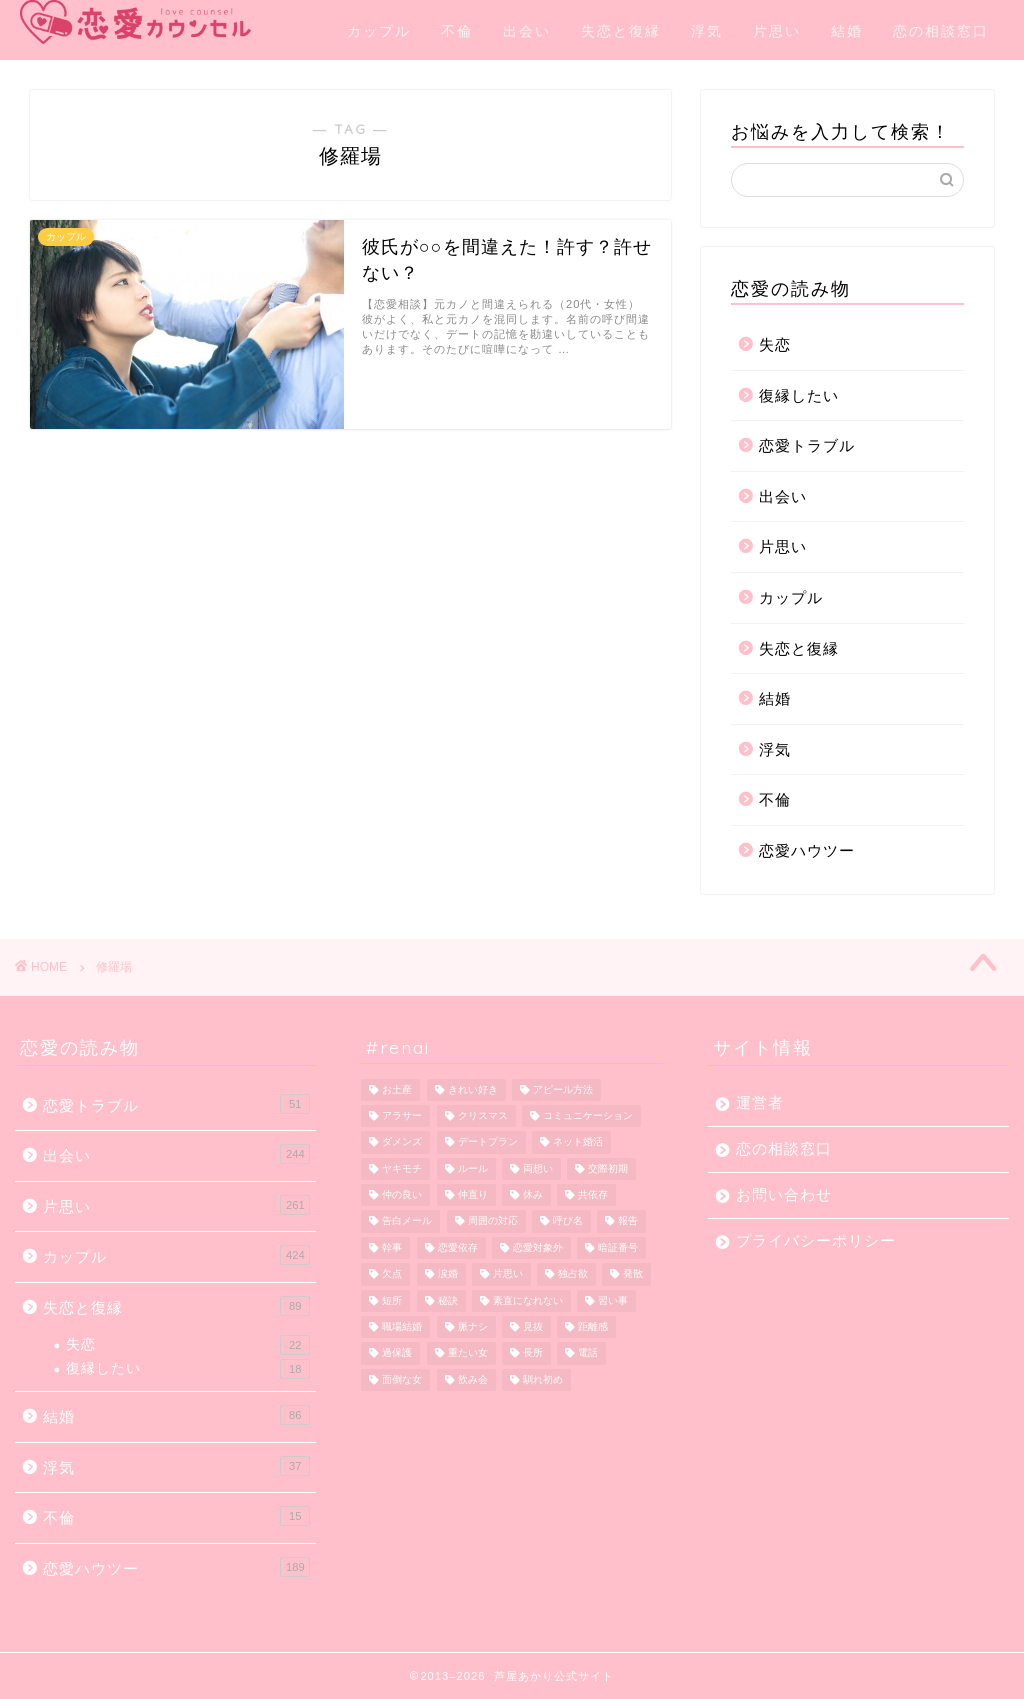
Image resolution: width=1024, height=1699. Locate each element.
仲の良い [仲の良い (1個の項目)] (402, 1194)
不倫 (457, 31)
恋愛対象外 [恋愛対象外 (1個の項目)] (538, 1247)
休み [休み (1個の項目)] (533, 1194)
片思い (777, 31)
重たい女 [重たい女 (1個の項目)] (468, 1353)
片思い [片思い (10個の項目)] (508, 1274)
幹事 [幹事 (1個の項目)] (392, 1247)
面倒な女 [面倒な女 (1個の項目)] (402, 1379)
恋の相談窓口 (941, 31)
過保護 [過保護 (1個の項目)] (397, 1353)
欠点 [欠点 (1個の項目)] (392, 1274)
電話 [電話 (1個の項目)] (588, 1353)
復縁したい (799, 395)
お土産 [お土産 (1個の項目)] (397, 1089)
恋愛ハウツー (807, 850)
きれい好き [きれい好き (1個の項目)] (473, 1089)
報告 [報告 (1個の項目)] (628, 1221)
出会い (527, 31)
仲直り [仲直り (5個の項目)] (473, 1194)
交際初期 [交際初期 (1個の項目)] (608, 1168)
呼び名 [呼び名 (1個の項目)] (568, 1221)
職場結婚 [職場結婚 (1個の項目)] (402, 1326)
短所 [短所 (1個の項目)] (392, 1300)
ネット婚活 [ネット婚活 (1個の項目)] (578, 1142)
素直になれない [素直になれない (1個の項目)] (528, 1300)
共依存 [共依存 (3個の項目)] (593, 1194)
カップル (379, 31)
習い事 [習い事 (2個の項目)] (613, 1300)
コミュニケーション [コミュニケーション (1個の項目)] (588, 1115)
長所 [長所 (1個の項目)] (533, 1353)
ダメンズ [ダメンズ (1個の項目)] (402, 1142)
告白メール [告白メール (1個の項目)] (407, 1221)
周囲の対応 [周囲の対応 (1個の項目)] (493, 1221)
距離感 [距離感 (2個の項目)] (593, 1326)
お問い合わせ (784, 1194)
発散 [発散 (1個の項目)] (633, 1274)
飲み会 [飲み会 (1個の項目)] (473, 1379)
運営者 (760, 1102)
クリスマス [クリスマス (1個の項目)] (483, 1115)
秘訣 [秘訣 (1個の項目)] (448, 1300)
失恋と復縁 (621, 31)
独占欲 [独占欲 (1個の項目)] (573, 1274)
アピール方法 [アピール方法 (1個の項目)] (563, 1089)
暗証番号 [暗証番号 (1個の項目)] (618, 1247)
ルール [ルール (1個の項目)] (473, 1168)
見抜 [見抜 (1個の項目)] (533, 1326)
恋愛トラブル (807, 445)
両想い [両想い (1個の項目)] (538, 1168)
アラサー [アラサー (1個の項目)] (402, 1115)
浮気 (707, 31)
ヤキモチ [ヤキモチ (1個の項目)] (402, 1168)
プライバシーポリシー (816, 1240)
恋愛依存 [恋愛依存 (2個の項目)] (458, 1247)
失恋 (775, 344)
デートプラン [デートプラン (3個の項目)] (488, 1142)
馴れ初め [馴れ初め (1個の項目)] (543, 1379)
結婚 (847, 31)
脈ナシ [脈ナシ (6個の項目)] (473, 1326)
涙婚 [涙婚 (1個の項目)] (448, 1274)
